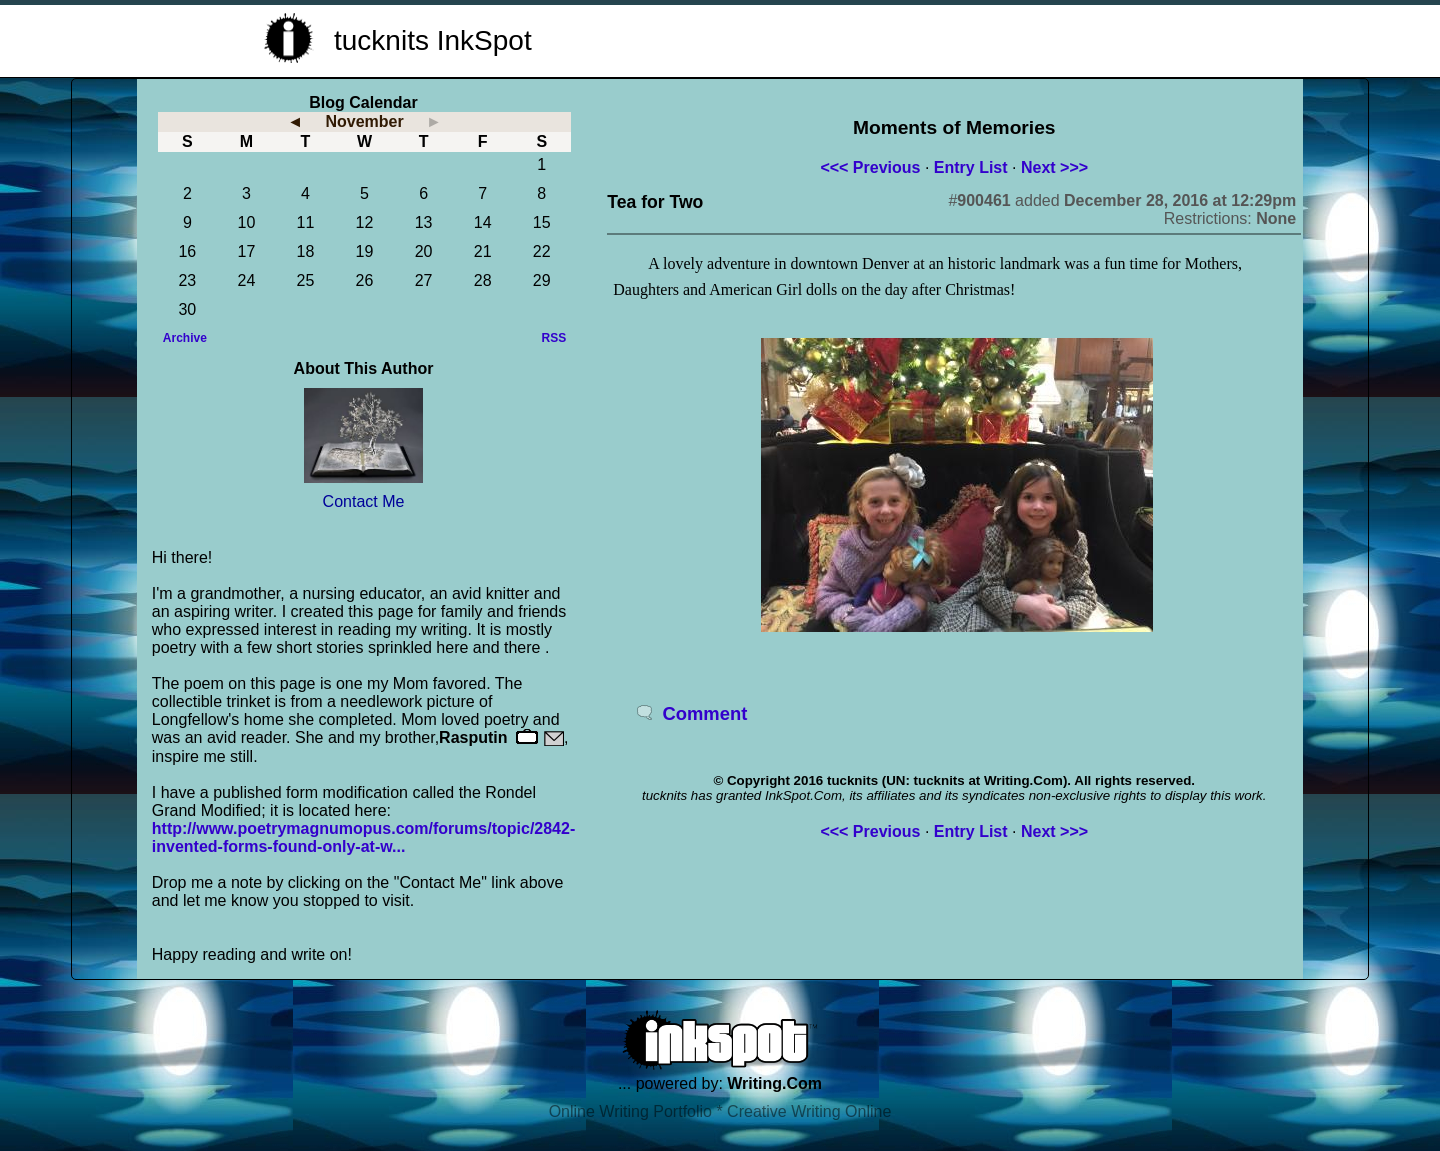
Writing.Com (774, 1083)
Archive (185, 338)
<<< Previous (870, 167)
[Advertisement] (936, 38)
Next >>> (1054, 167)
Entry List (971, 167)
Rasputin (473, 737)
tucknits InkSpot (433, 40)
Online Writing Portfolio (630, 1111)
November (364, 121)
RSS (554, 338)
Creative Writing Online (809, 1111)
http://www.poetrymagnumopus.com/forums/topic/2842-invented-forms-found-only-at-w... (363, 837)
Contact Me (364, 501)
